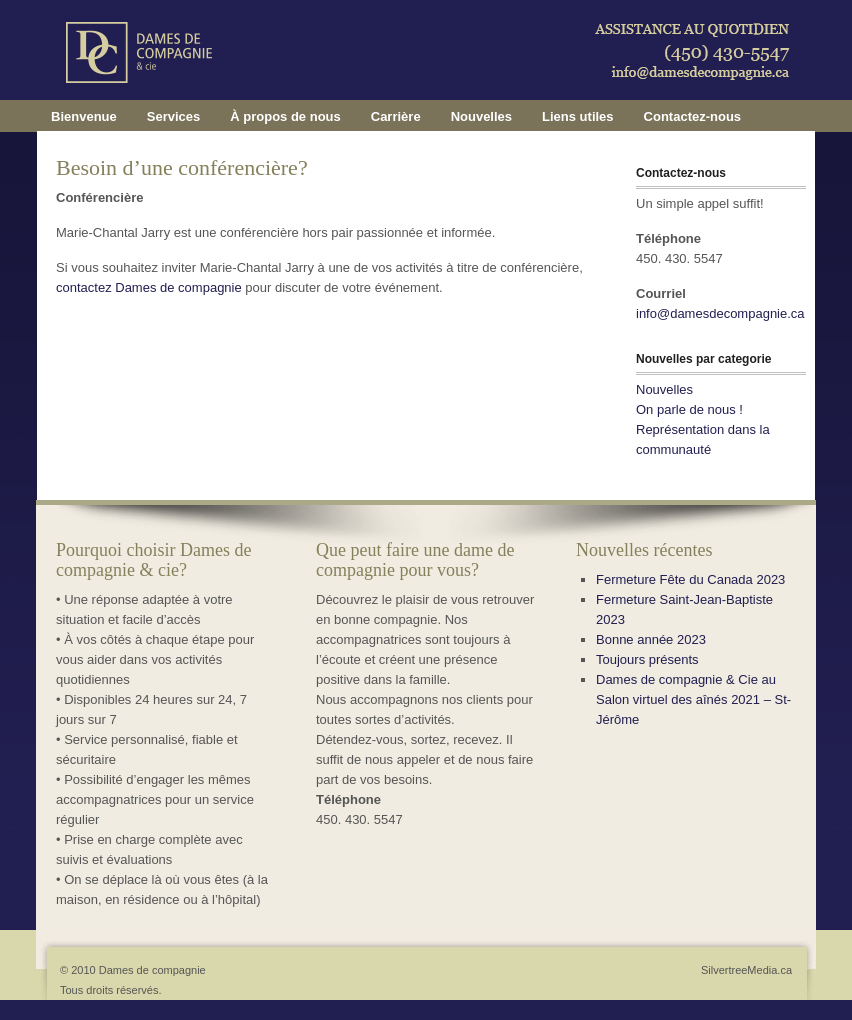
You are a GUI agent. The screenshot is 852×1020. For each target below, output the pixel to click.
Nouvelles (481, 116)
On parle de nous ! (689, 409)
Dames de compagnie (446, 75)
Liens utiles (578, 116)
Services (174, 116)
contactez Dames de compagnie (150, 287)
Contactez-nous (693, 116)
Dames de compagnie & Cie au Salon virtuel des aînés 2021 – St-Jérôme (693, 699)
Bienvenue (84, 116)
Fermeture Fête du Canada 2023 (690, 579)
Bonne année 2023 (651, 639)
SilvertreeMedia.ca (746, 970)
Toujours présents (647, 659)
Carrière (396, 116)
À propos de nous (285, 116)
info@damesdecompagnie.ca (720, 313)
